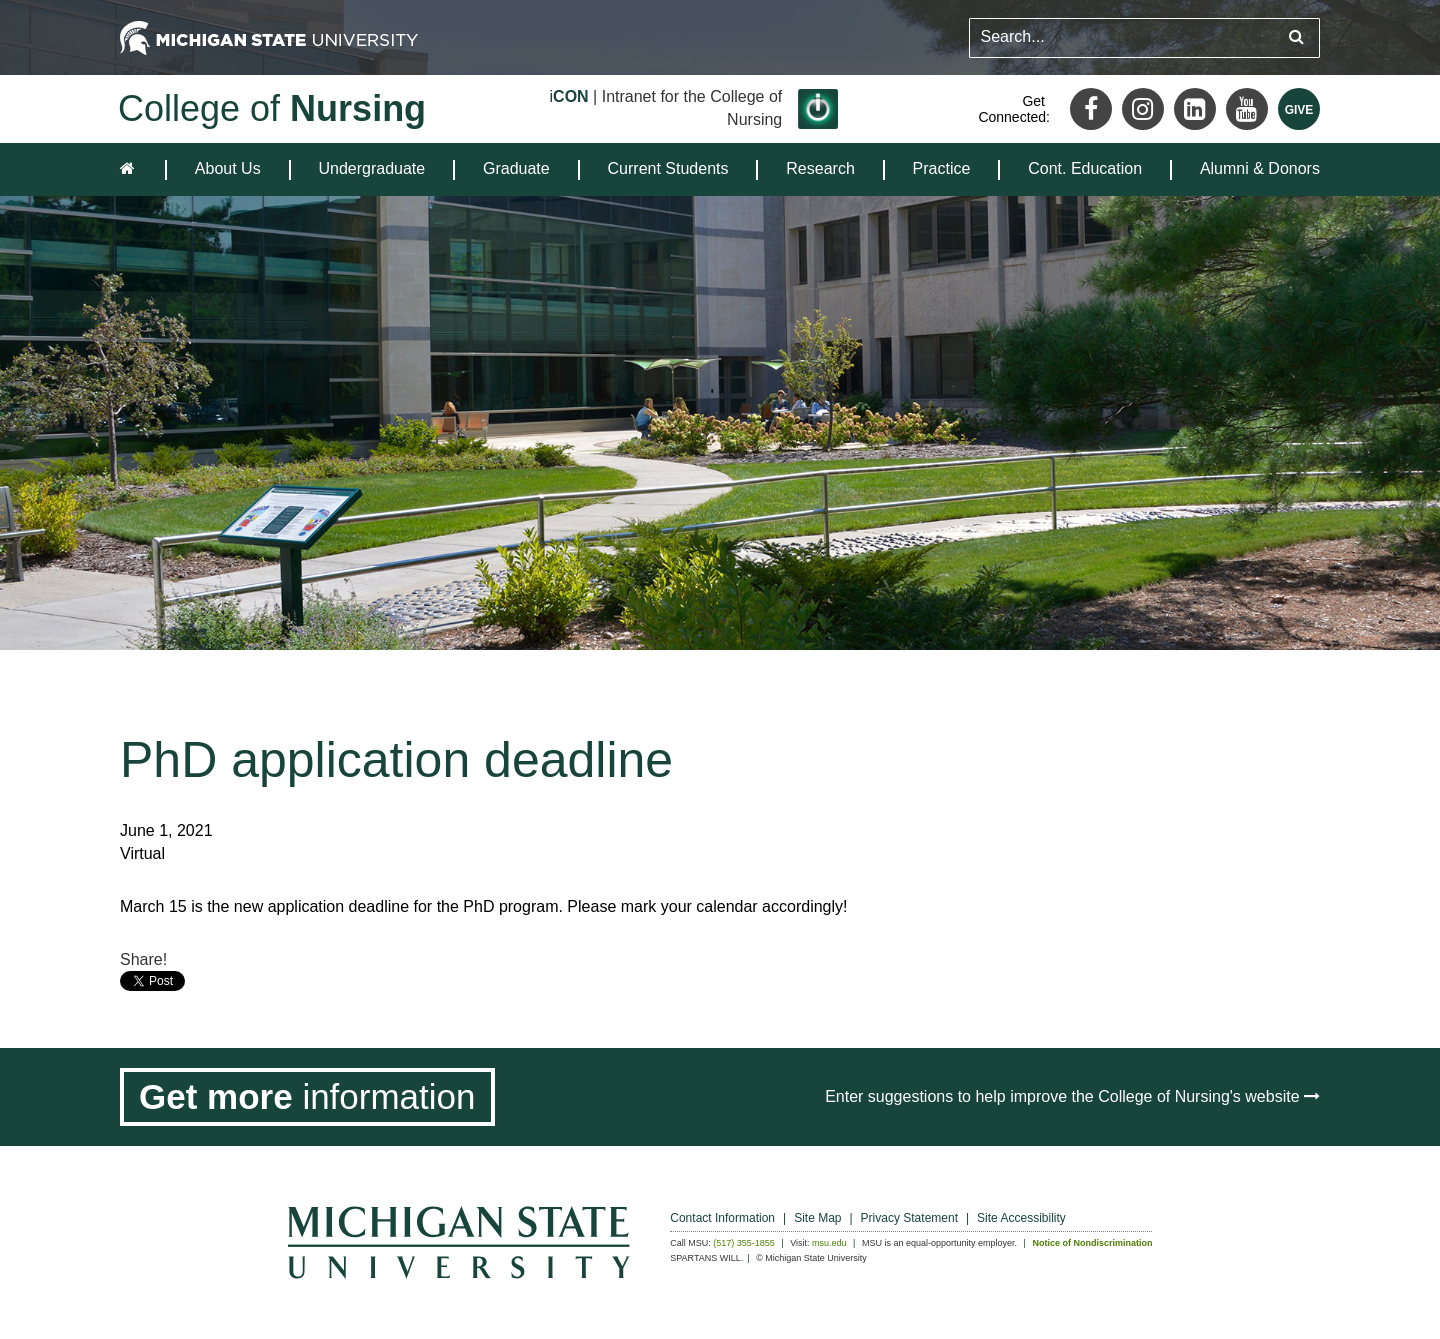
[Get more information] (307, 1097)
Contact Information (722, 1218)
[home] (131, 169)
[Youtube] (1247, 109)
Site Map (817, 1218)
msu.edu (829, 1243)
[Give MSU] (1299, 109)
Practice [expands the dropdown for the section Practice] (942, 168)
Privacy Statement (909, 1218)
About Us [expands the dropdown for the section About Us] (228, 168)
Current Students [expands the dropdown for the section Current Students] (668, 168)
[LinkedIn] (1195, 109)
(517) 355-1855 (744, 1243)
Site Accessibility (1021, 1218)
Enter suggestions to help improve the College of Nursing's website (1072, 1096)
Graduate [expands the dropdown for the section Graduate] (516, 168)
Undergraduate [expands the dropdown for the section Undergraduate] (371, 168)
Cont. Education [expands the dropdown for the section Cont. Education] (1085, 168)
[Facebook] (1091, 109)
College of (272, 108)
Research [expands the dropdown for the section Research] (820, 168)
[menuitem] (228, 169)
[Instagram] (1143, 109)
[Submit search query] (1296, 37)
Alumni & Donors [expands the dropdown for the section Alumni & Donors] (1260, 168)
